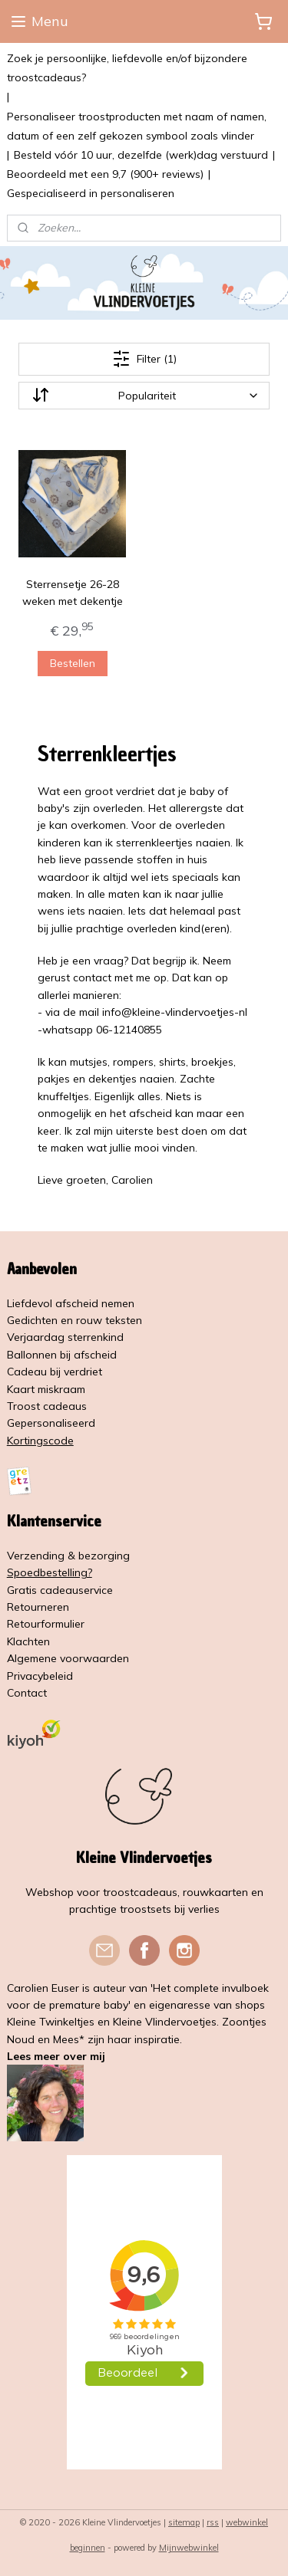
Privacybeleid (40, 1676)
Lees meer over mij (56, 2056)
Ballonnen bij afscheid (62, 1355)
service (95, 1590)
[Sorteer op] (144, 396)
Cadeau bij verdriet (54, 1371)
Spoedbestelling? (49, 1572)
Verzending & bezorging (68, 1555)
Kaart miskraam (46, 1389)
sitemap (184, 2522)
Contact (27, 1693)
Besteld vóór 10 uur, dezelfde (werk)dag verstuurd (141, 155)
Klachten (28, 1641)
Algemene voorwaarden (68, 1658)
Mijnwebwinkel (189, 2547)
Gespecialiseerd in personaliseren (90, 193)
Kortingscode (40, 1440)
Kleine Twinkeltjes (50, 2022)
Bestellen (72, 663)
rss (213, 2522)
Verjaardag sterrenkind (65, 1337)
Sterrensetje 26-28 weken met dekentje (72, 592)
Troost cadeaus (47, 1406)
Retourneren (38, 1607)
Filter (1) (144, 359)
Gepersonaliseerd (51, 1423)
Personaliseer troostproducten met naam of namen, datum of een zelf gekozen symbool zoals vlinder (136, 126)
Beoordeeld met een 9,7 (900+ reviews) (105, 174)
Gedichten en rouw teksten (74, 1320)
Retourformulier (45, 1624)
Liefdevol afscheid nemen (70, 1303)
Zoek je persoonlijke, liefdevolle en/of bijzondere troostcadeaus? (127, 67)
